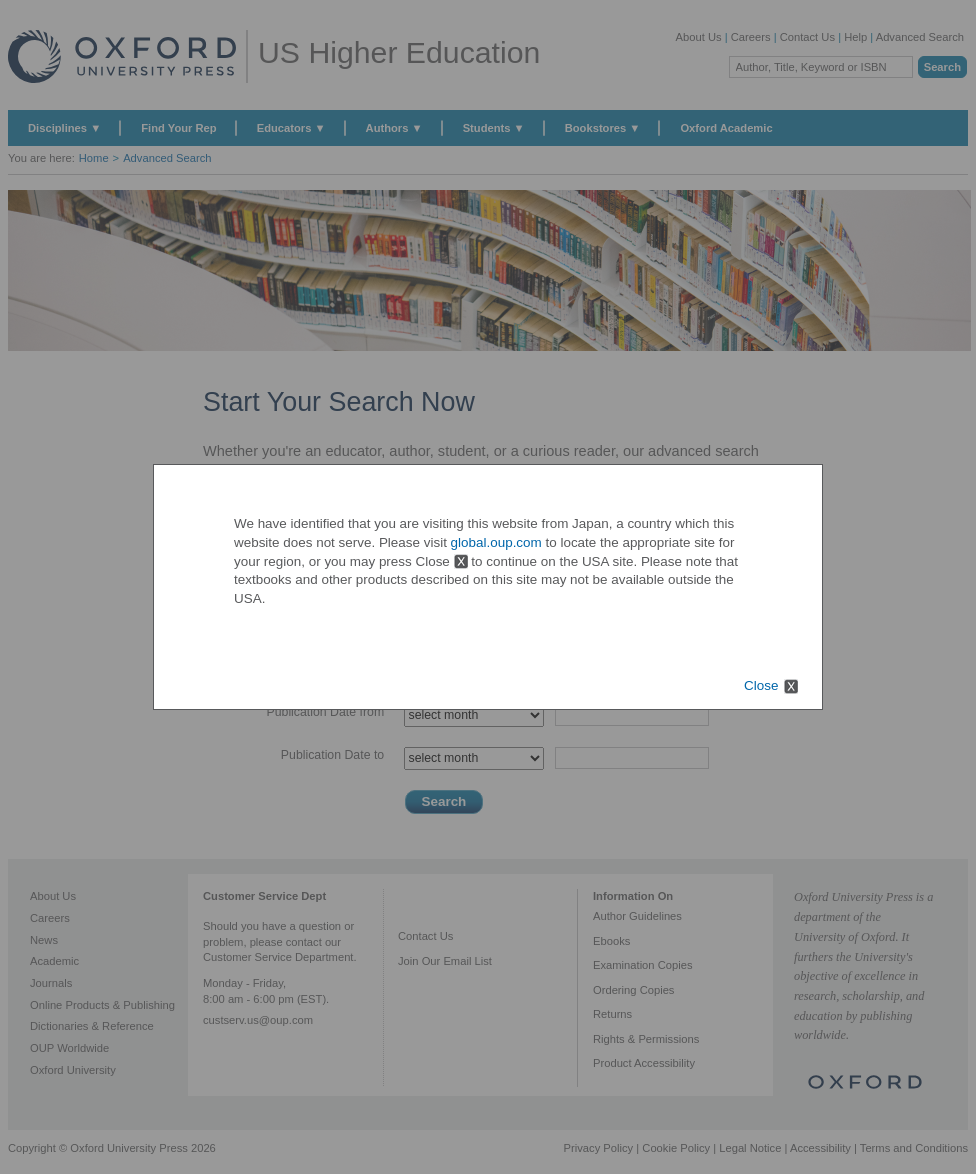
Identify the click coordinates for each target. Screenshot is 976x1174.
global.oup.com (496, 542)
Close (761, 686)
